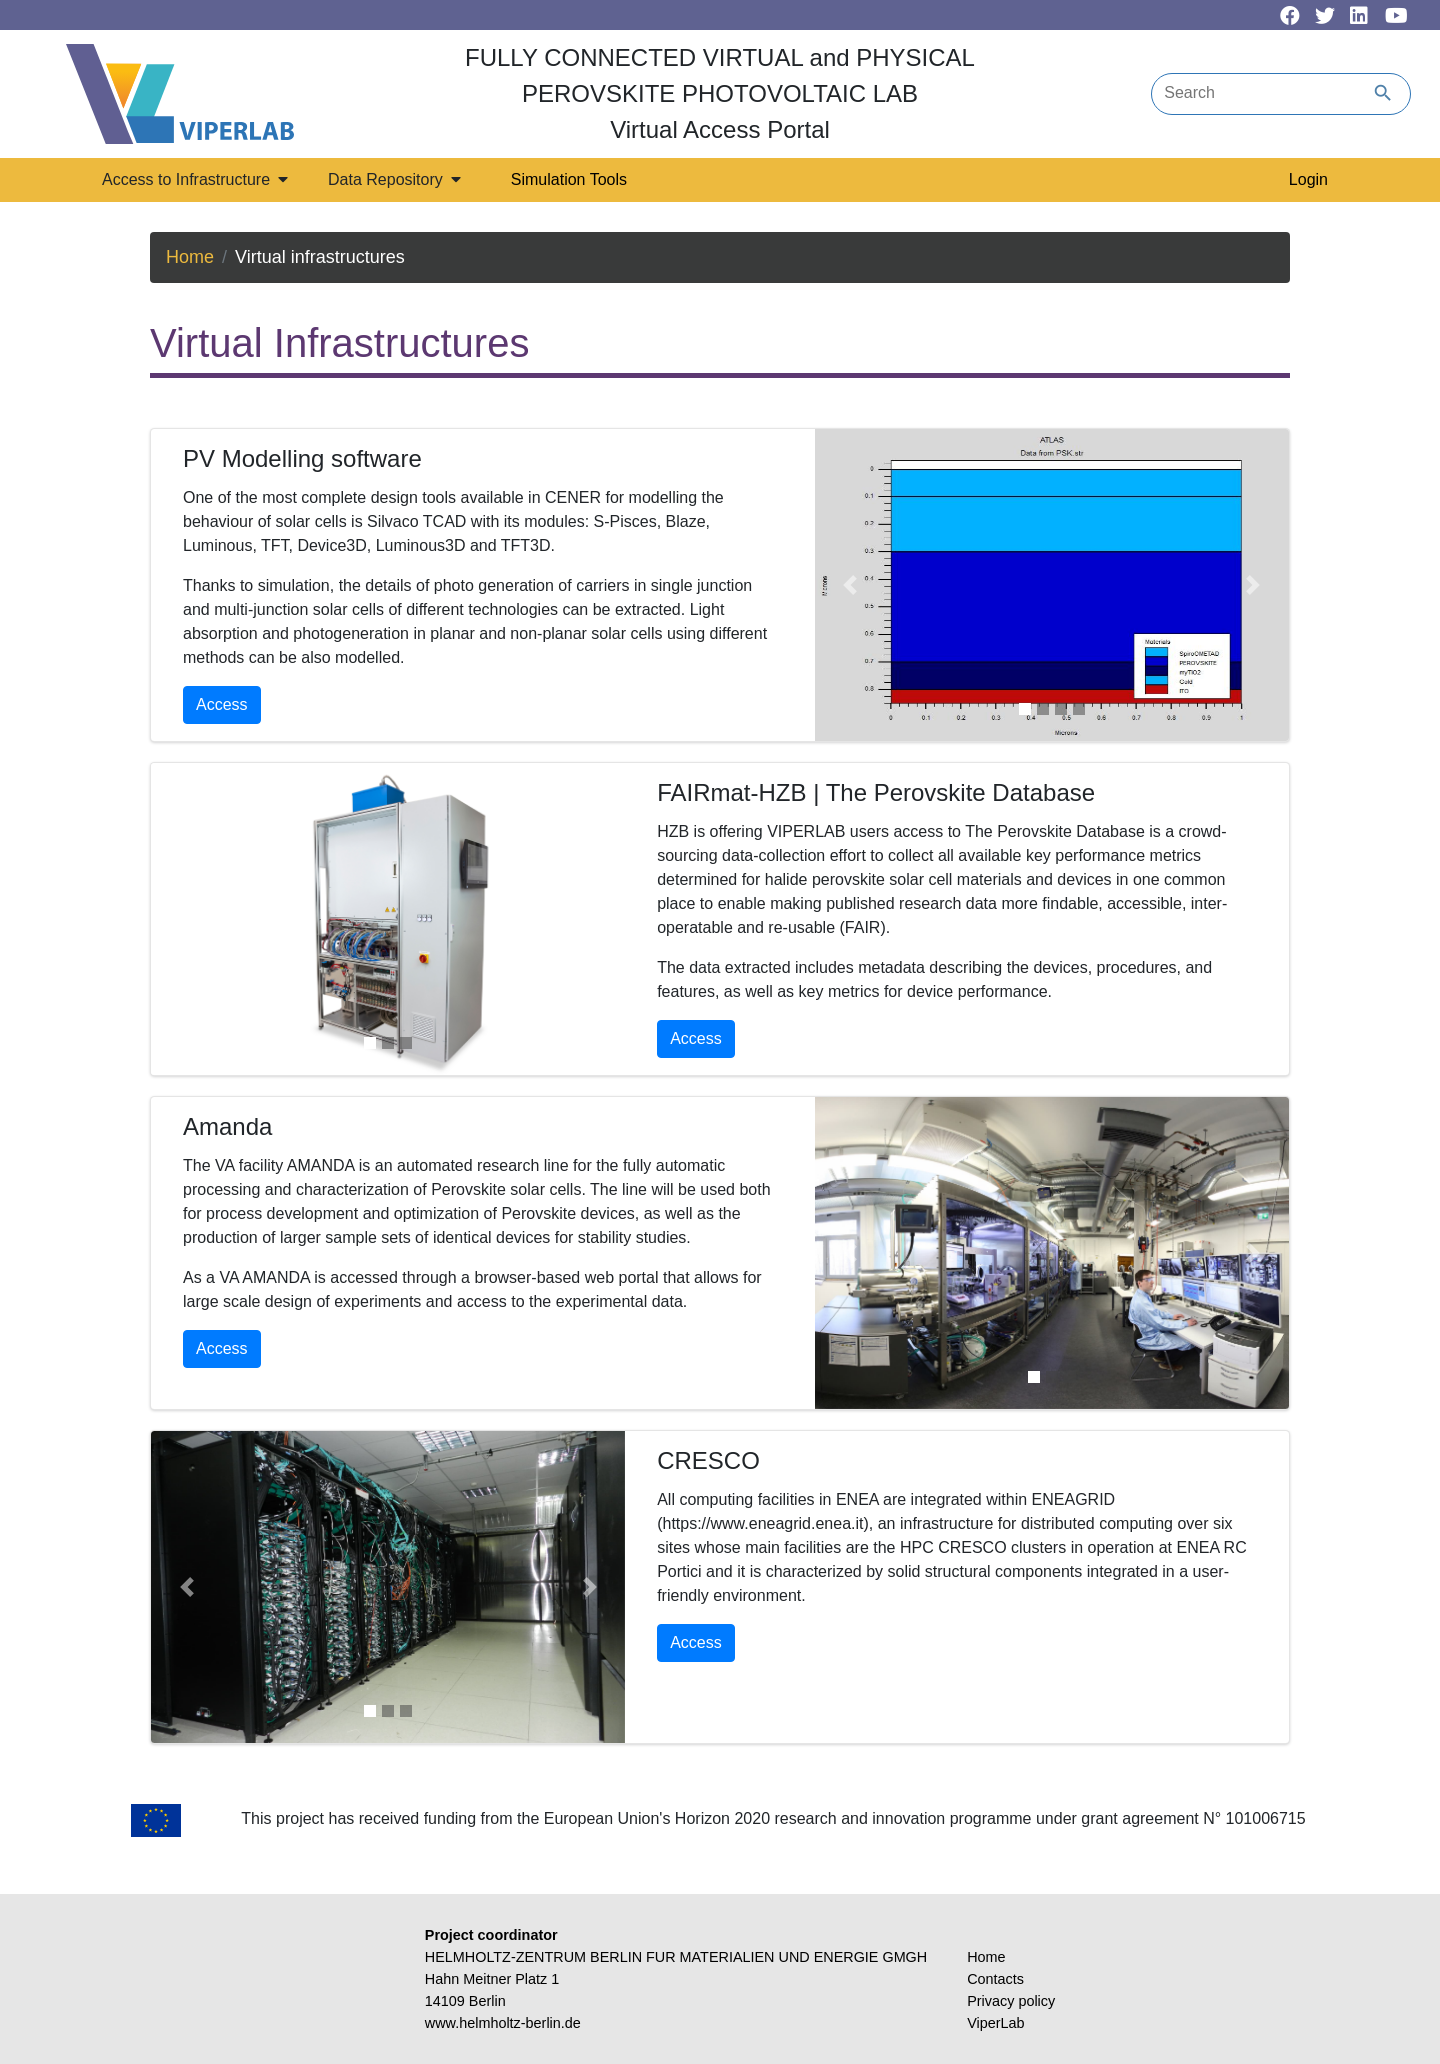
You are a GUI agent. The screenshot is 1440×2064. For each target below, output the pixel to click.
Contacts (995, 1979)
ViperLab (995, 2023)
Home (190, 257)
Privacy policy (1011, 2001)
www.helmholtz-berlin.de (503, 2023)
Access (222, 704)
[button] (850, 585)
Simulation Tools (569, 179)
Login (1308, 179)
